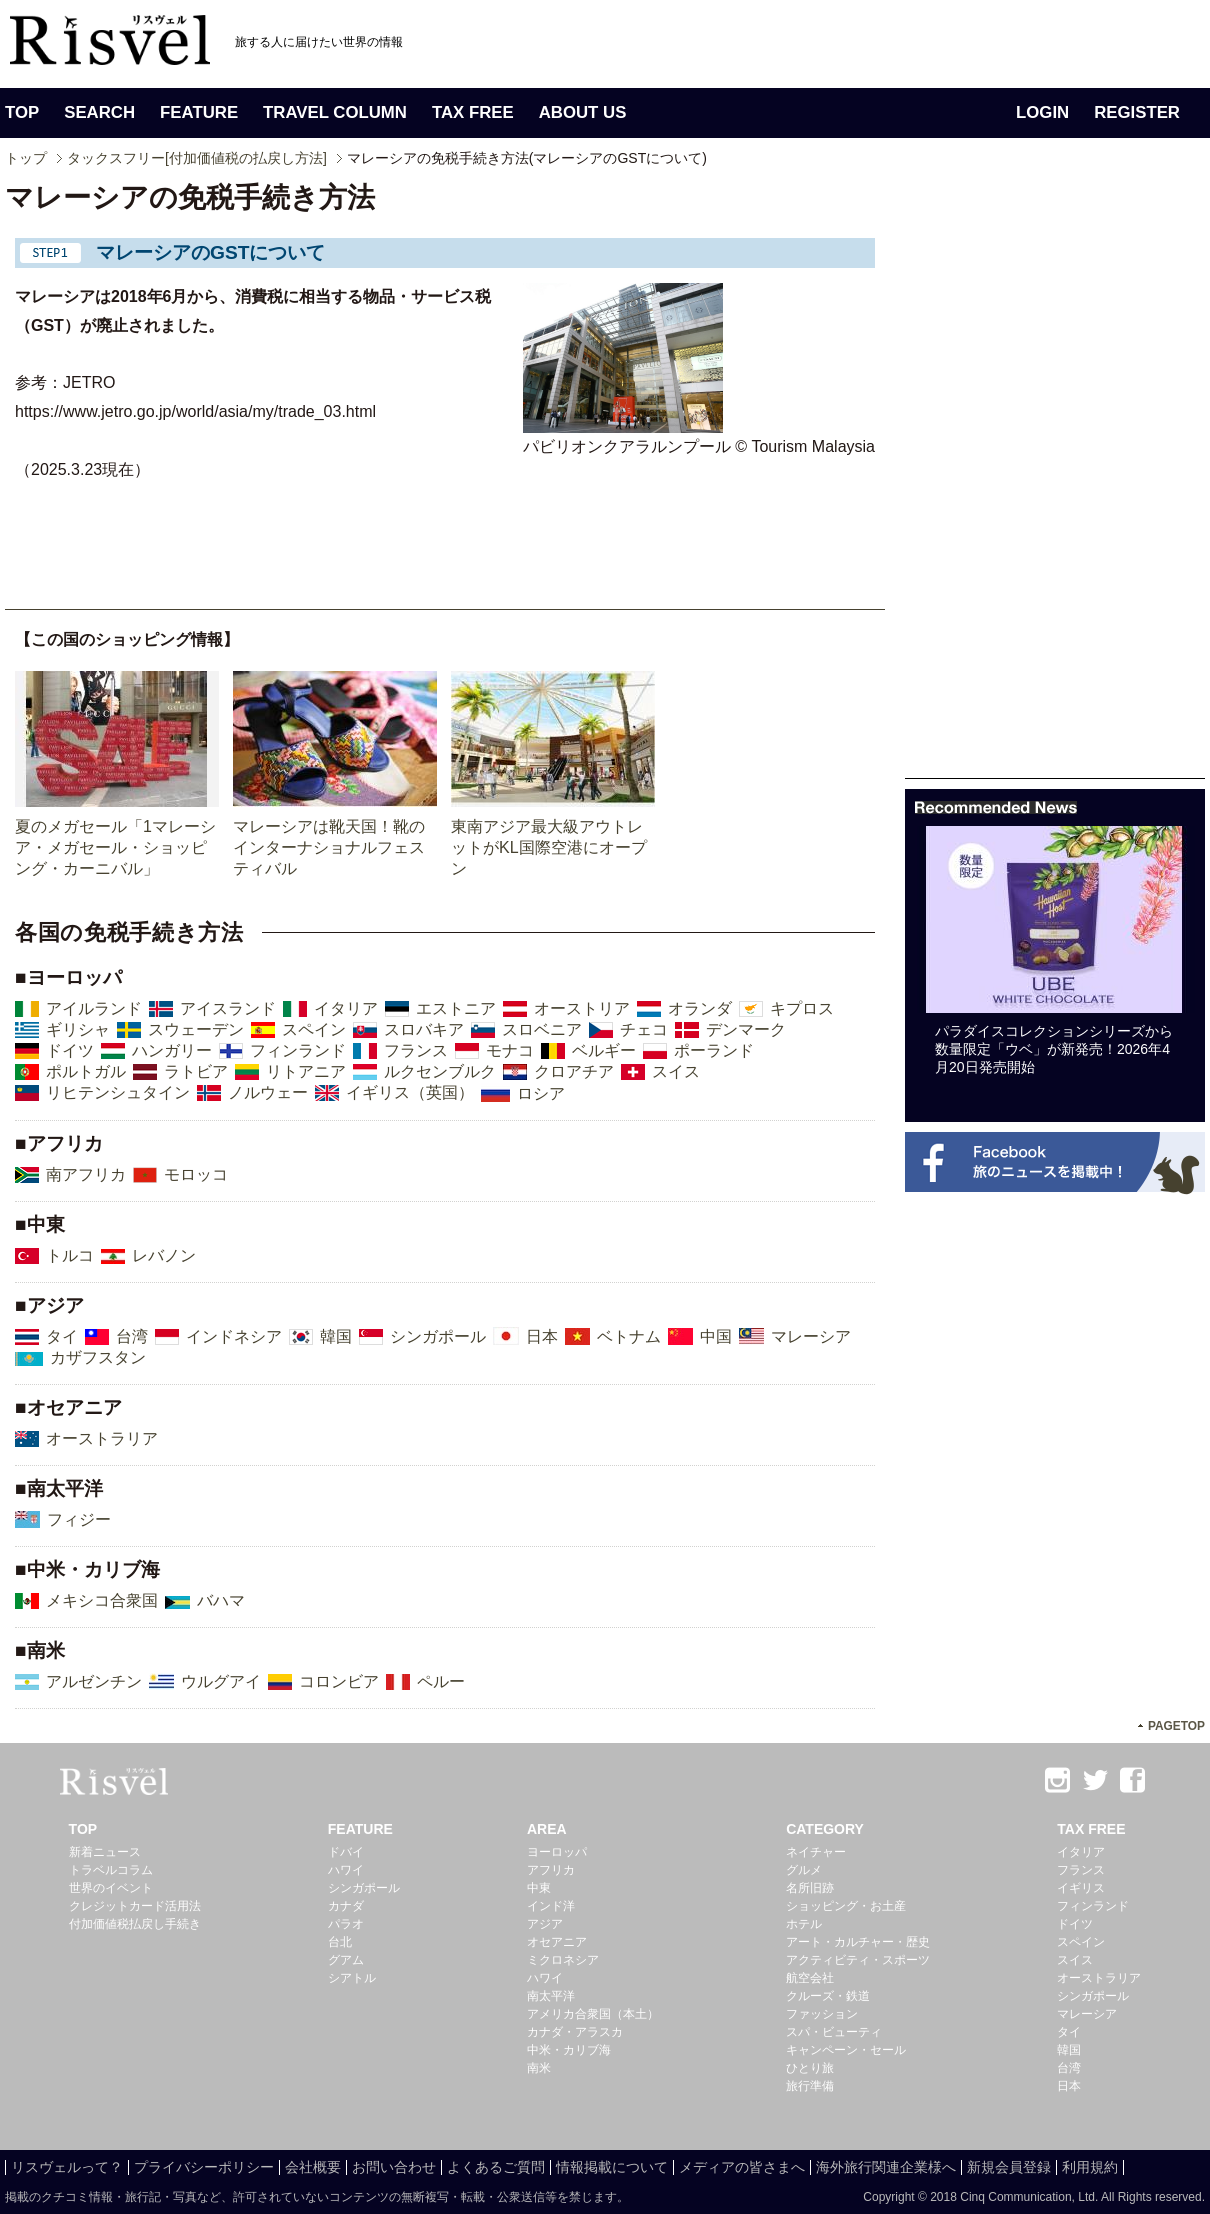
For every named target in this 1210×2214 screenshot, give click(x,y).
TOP (22, 112)
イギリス (1081, 1888)
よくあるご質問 (496, 2167)
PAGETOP (1176, 1726)
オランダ (700, 1008)
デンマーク (746, 1029)
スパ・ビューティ (834, 2032)
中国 (716, 1336)
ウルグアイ (221, 1681)
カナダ (346, 1906)
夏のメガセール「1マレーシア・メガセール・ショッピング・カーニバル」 (115, 847)
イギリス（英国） (410, 1092)
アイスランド (228, 1008)
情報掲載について (612, 2167)
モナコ (510, 1050)
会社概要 (313, 2167)
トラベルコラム (111, 1870)
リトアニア (306, 1071)
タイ (62, 1336)
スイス (676, 1071)
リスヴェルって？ (67, 2167)
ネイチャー (816, 1852)
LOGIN (1042, 112)
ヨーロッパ (557, 1852)
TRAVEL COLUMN (335, 112)
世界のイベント (111, 1888)
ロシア (541, 1093)
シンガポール (438, 1336)
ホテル (804, 1924)
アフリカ (551, 1870)
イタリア (346, 1008)
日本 (542, 1336)
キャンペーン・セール (846, 2050)
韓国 (336, 1336)
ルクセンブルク (440, 1071)
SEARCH (99, 112)
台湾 (132, 1336)
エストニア (456, 1008)
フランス (416, 1050)
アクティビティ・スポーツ (858, 1960)
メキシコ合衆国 (102, 1600)
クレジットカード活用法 (135, 1906)
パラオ (346, 1924)
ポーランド (714, 1050)
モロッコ (196, 1174)
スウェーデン (196, 1029)
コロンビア (339, 1681)
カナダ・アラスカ (575, 2032)
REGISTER (1137, 112)
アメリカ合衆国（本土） (593, 2014)
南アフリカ (86, 1174)
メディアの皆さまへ (742, 2167)
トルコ (70, 1255)
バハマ (221, 1600)
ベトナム (629, 1336)
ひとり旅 (810, 2068)
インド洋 (551, 1906)
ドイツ (70, 1050)
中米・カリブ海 (569, 2050)
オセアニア (557, 1942)
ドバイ (346, 1852)
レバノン (164, 1255)
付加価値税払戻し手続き (135, 1924)
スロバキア (424, 1029)
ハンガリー (172, 1050)
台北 (340, 1942)
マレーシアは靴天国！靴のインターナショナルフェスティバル (329, 847)
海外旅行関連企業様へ (886, 2167)
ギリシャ (78, 1029)
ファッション (822, 2014)
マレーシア (811, 1336)
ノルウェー (268, 1092)
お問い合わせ (394, 2167)
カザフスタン (98, 1357)
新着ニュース (105, 1852)
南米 (539, 2068)
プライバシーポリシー (204, 2167)
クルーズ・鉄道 (828, 1996)
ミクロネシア (563, 1960)
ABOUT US (583, 112)
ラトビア (196, 1071)
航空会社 (810, 1978)
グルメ (804, 1870)
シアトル (352, 1978)
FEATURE (199, 112)
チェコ (644, 1029)
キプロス (802, 1008)
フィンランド (298, 1050)
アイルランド (94, 1008)
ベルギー (604, 1050)
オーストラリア (102, 1438)
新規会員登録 (1009, 2167)
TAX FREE (473, 112)
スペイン (314, 1029)
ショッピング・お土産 (846, 1906)
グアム (346, 1960)
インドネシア (234, 1336)
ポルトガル (86, 1071)
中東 (539, 1888)
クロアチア (574, 1071)
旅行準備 (810, 2086)
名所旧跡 (810, 1888)
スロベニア (542, 1029)
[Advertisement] (967, 478)
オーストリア (582, 1008)
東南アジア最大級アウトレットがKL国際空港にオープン (549, 847)
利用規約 (1090, 2167)
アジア (545, 1924)
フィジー (79, 1519)
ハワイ (346, 1870)
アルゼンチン (94, 1681)
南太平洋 (551, 1996)
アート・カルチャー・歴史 (858, 1942)
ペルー (441, 1681)
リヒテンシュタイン (118, 1092)
